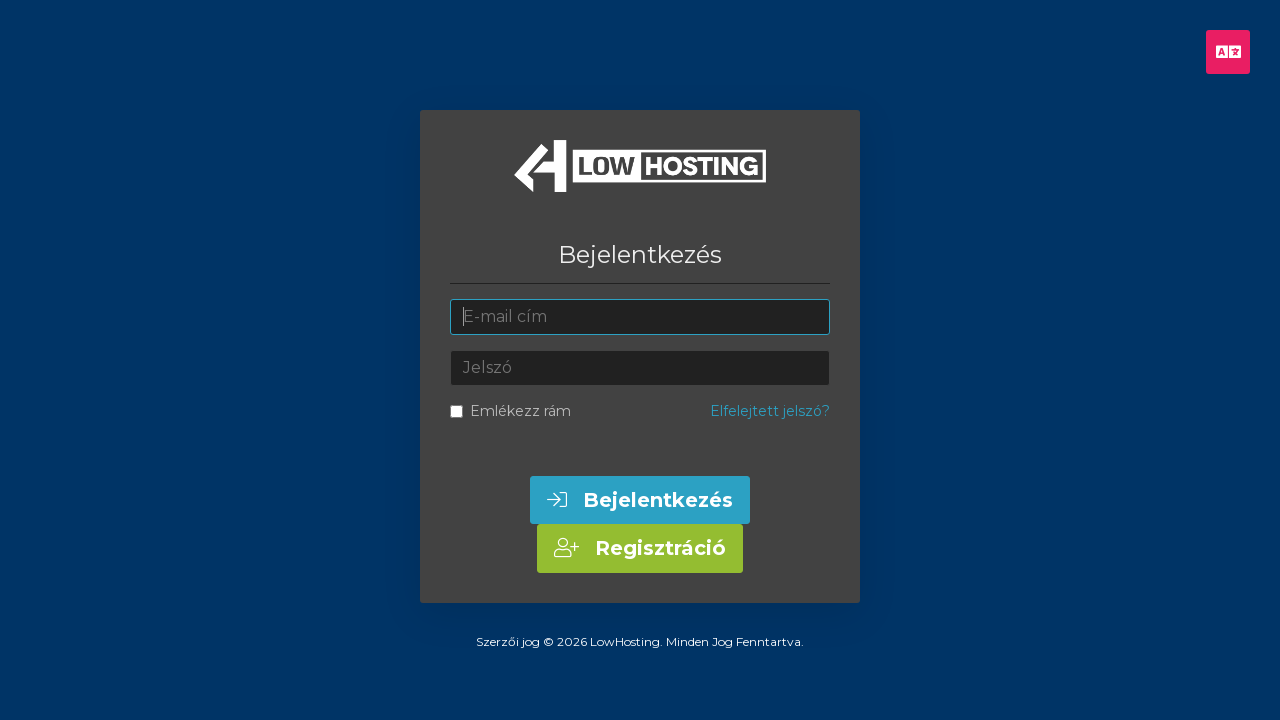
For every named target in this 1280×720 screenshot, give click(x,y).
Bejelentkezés (640, 500)
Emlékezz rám (510, 411)
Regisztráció (640, 548)
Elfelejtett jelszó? (770, 411)
